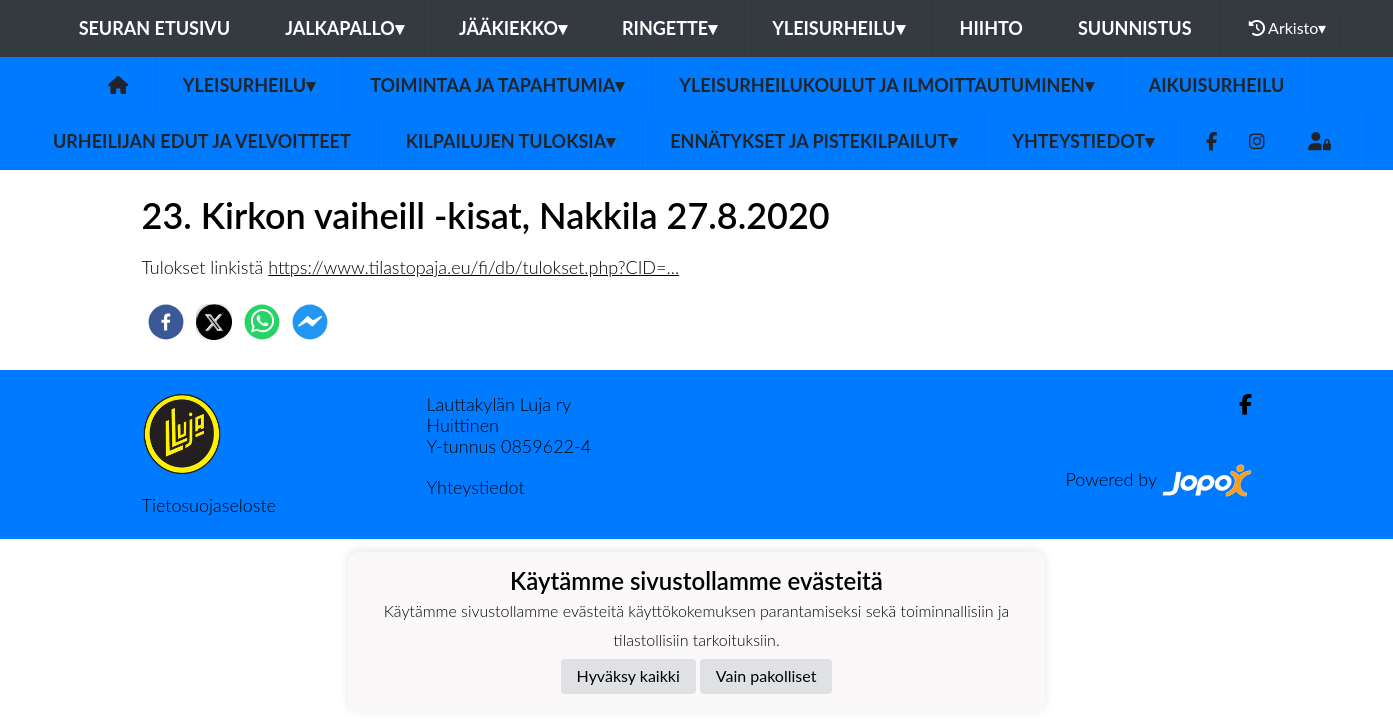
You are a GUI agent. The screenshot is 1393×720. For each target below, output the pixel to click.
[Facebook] (1211, 141)
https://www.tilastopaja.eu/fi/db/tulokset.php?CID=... (473, 267)
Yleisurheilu (838, 28)
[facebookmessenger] (310, 322)
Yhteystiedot (1083, 141)
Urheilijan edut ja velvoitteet (202, 141)
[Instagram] (1257, 141)
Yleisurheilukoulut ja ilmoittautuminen (886, 85)
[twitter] (214, 322)
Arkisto (1288, 28)
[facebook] (166, 322)
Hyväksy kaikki (628, 675)
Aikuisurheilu (1217, 85)
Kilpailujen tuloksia (510, 141)
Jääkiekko (513, 28)
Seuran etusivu (155, 28)
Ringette (669, 28)
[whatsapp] (262, 322)
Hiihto (991, 28)
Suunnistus (1135, 28)
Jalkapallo (344, 28)
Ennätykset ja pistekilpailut (813, 141)
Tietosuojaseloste (209, 505)
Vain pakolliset (766, 675)
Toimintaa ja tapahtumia (497, 85)
